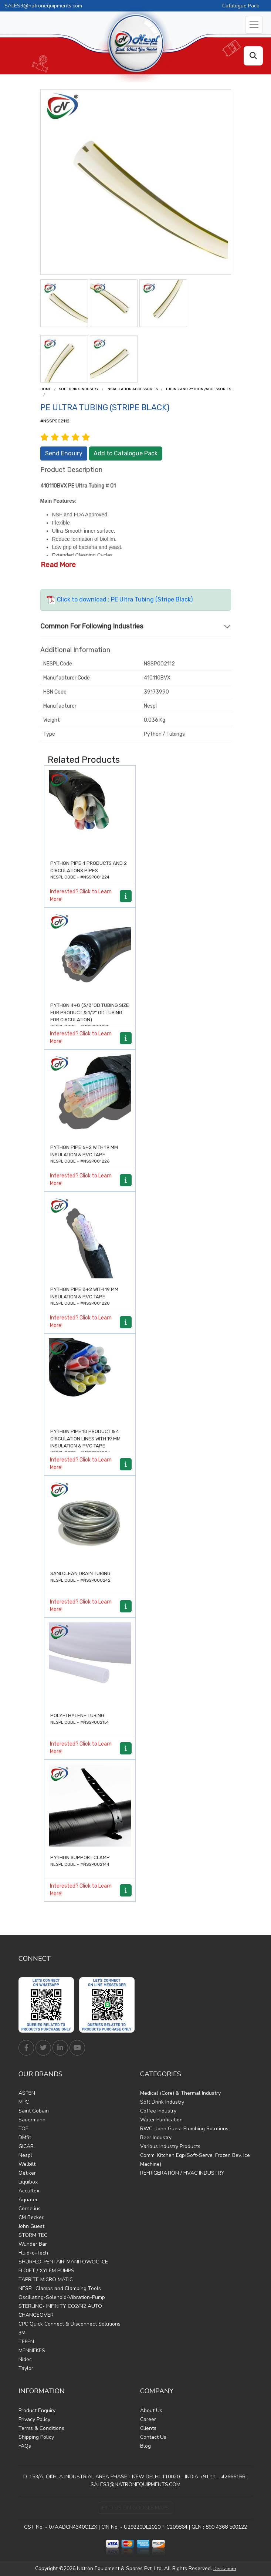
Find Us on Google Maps (135, 2507)
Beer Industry (156, 2137)
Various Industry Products (170, 2146)
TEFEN (26, 2341)
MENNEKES (31, 2350)
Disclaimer (224, 2569)
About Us (151, 2410)
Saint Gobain (33, 2110)
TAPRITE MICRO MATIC (45, 2279)
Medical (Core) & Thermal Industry (180, 2093)
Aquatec (28, 2199)
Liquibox (28, 2181)
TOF (23, 2128)
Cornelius (29, 2208)
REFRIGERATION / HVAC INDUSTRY (182, 2173)
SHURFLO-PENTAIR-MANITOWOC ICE (63, 2261)
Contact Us (153, 2437)
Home (45, 389)
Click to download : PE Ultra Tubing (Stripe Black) (120, 599)
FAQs (24, 2445)
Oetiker (27, 2173)
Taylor (25, 2368)
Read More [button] (58, 564)
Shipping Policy (36, 2437)
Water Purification (161, 2119)
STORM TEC (32, 2235)
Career (148, 2419)
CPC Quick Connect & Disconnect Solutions (69, 2323)
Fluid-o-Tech (33, 2252)
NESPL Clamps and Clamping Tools (59, 2288)
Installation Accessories (132, 389)
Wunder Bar (32, 2244)
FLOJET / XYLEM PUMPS (46, 2270)
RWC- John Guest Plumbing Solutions (184, 2128)
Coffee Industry (158, 2110)
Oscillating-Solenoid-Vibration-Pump (61, 2297)
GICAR (26, 2146)
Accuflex (28, 2190)
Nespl (25, 2155)
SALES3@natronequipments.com (43, 5)
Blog (145, 2445)
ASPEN (26, 2093)
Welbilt (26, 2164)
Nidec (25, 2359)
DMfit (24, 2137)
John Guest (31, 2226)
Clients (148, 2428)
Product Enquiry (36, 2410)
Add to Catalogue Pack (125, 453)
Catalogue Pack (240, 5)
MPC (23, 2101)
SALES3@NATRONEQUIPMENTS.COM (135, 2484)
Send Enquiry (63, 453)
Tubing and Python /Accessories (198, 389)
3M (22, 2332)
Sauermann (31, 2119)
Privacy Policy (34, 2419)
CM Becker (31, 2217)
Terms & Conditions (41, 2428)
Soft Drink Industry (79, 389)
